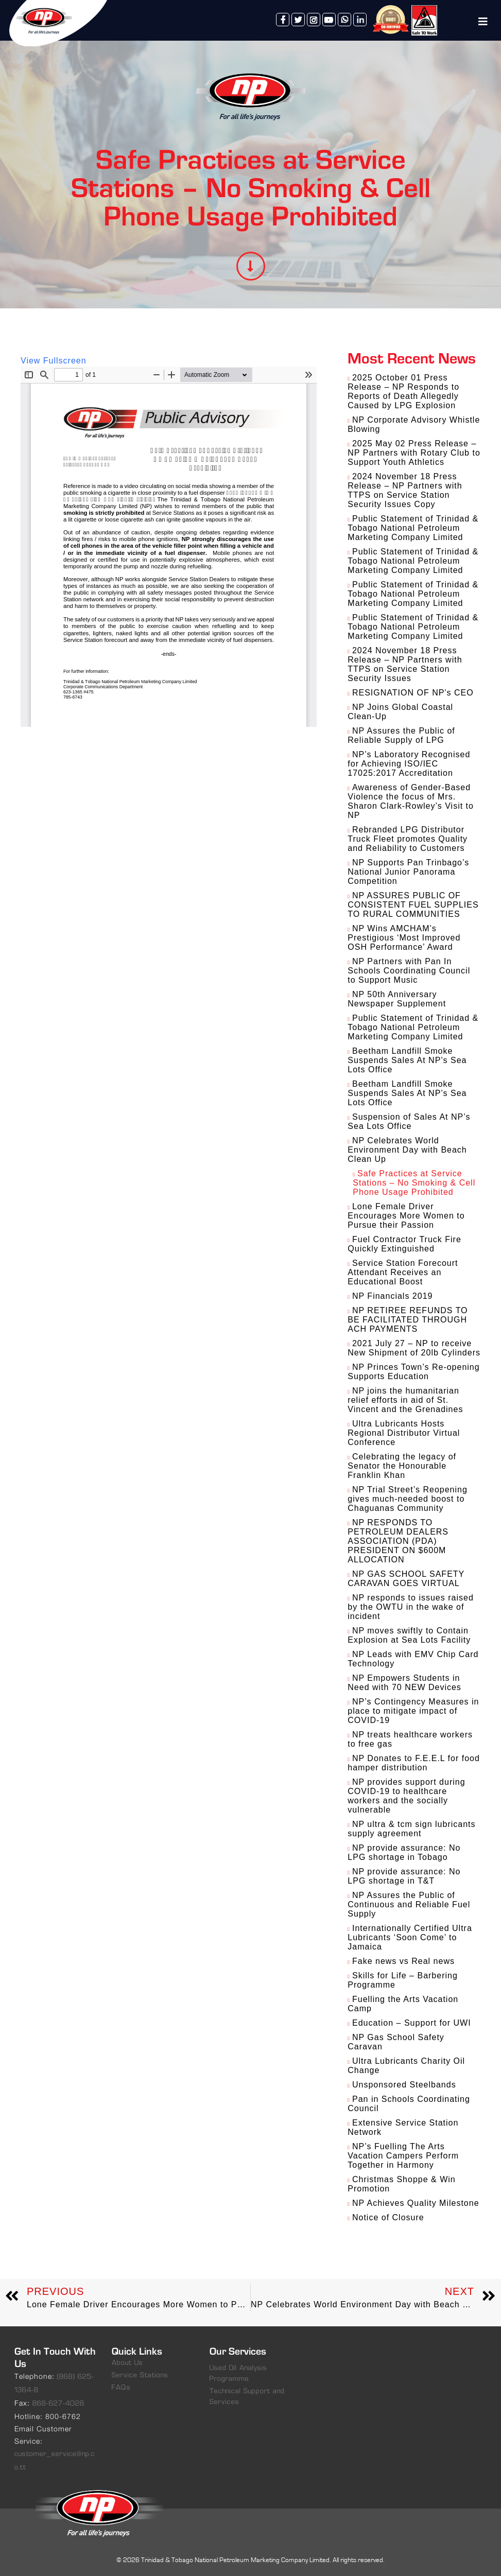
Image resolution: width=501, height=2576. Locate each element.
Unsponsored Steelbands (404, 2084)
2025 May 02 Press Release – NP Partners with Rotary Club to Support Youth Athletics (414, 452)
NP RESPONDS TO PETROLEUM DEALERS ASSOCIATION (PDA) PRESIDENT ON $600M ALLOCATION (398, 1541)
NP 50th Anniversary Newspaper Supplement (397, 999)
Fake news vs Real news (403, 1961)
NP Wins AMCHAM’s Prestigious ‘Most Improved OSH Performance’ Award (404, 937)
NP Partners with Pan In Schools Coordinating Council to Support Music (409, 970)
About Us (127, 2363)
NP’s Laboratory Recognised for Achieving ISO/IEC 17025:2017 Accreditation (409, 763)
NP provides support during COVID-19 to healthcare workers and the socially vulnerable (406, 1796)
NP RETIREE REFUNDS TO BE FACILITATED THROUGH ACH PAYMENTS (408, 1319)
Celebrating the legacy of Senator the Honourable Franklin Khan (402, 1466)
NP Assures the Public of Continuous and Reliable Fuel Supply (409, 1904)
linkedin (360, 19)
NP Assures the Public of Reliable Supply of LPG (401, 735)
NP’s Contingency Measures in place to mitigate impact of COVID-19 (413, 1711)
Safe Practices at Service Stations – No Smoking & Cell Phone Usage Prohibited (414, 1182)
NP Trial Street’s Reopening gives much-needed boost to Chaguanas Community (408, 1498)
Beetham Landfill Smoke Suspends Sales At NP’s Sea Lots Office (407, 1060)
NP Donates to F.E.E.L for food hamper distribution (414, 1763)
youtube (329, 19)
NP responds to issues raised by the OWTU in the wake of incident (410, 1607)
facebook (282, 19)
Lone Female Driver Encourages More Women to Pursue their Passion (406, 1215)
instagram (313, 19)
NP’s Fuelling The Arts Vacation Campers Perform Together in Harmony (403, 2155)
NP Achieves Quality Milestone (415, 2203)
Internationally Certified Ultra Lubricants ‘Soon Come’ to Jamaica (410, 1937)
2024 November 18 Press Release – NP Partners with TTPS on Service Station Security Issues (405, 664)
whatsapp (344, 19)
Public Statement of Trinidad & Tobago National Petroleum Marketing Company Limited (413, 528)
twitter (298, 19)
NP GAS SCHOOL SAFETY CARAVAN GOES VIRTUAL (406, 1579)
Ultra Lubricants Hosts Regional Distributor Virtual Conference (404, 1433)
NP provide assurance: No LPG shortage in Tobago (404, 1852)
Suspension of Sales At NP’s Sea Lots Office (409, 1121)
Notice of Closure (388, 2217)
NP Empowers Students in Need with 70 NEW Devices (404, 1683)
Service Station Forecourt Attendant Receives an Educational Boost (403, 1272)
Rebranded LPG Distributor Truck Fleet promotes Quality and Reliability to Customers (408, 838)
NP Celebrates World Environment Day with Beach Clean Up (407, 1149)
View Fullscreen (54, 360)
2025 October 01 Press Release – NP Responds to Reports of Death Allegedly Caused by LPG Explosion (403, 391)
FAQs (121, 2387)
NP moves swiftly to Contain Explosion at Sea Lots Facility (409, 1635)
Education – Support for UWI (411, 2022)
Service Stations (140, 2375)
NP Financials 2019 (392, 1296)
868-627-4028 (58, 2403)
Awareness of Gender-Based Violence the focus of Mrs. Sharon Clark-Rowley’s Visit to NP (411, 801)
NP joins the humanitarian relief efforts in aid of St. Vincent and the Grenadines (405, 1400)
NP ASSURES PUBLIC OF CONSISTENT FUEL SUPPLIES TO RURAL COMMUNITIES (413, 904)
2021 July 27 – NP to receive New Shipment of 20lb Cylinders (414, 1348)
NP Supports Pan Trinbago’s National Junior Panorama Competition (408, 871)
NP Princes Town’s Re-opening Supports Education (413, 1372)
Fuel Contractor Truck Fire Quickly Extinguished (404, 1244)
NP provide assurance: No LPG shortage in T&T (404, 1876)
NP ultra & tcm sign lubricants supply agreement (411, 1829)
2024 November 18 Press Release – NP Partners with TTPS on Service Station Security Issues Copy (405, 490)
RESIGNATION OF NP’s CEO (413, 692)
